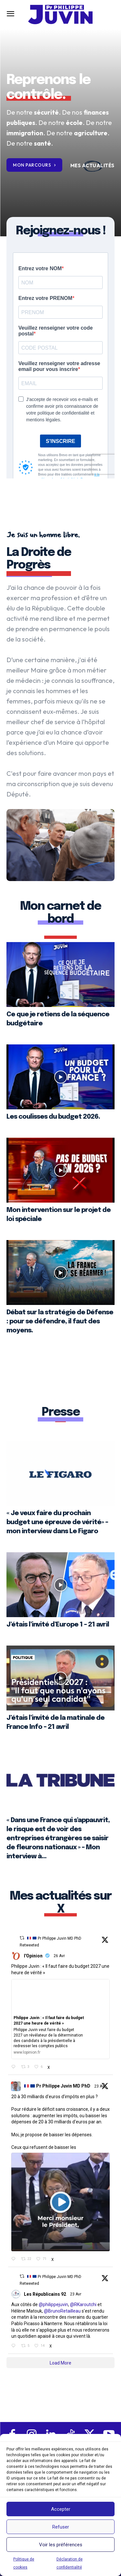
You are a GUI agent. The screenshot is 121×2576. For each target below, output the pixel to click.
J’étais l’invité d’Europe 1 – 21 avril (57, 1624)
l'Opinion (33, 1955)
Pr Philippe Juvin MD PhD (57, 2086)
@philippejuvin (53, 2304)
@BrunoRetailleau (62, 2311)
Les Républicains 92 (45, 2294)
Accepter (60, 2509)
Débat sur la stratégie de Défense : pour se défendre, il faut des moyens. (59, 1321)
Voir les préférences (60, 2545)
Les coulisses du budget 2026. (53, 1117)
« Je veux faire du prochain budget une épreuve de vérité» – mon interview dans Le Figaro (57, 1522)
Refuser (60, 2527)
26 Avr (60, 1956)
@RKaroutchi (83, 2304)
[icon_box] (92, 165)
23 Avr (76, 2294)
